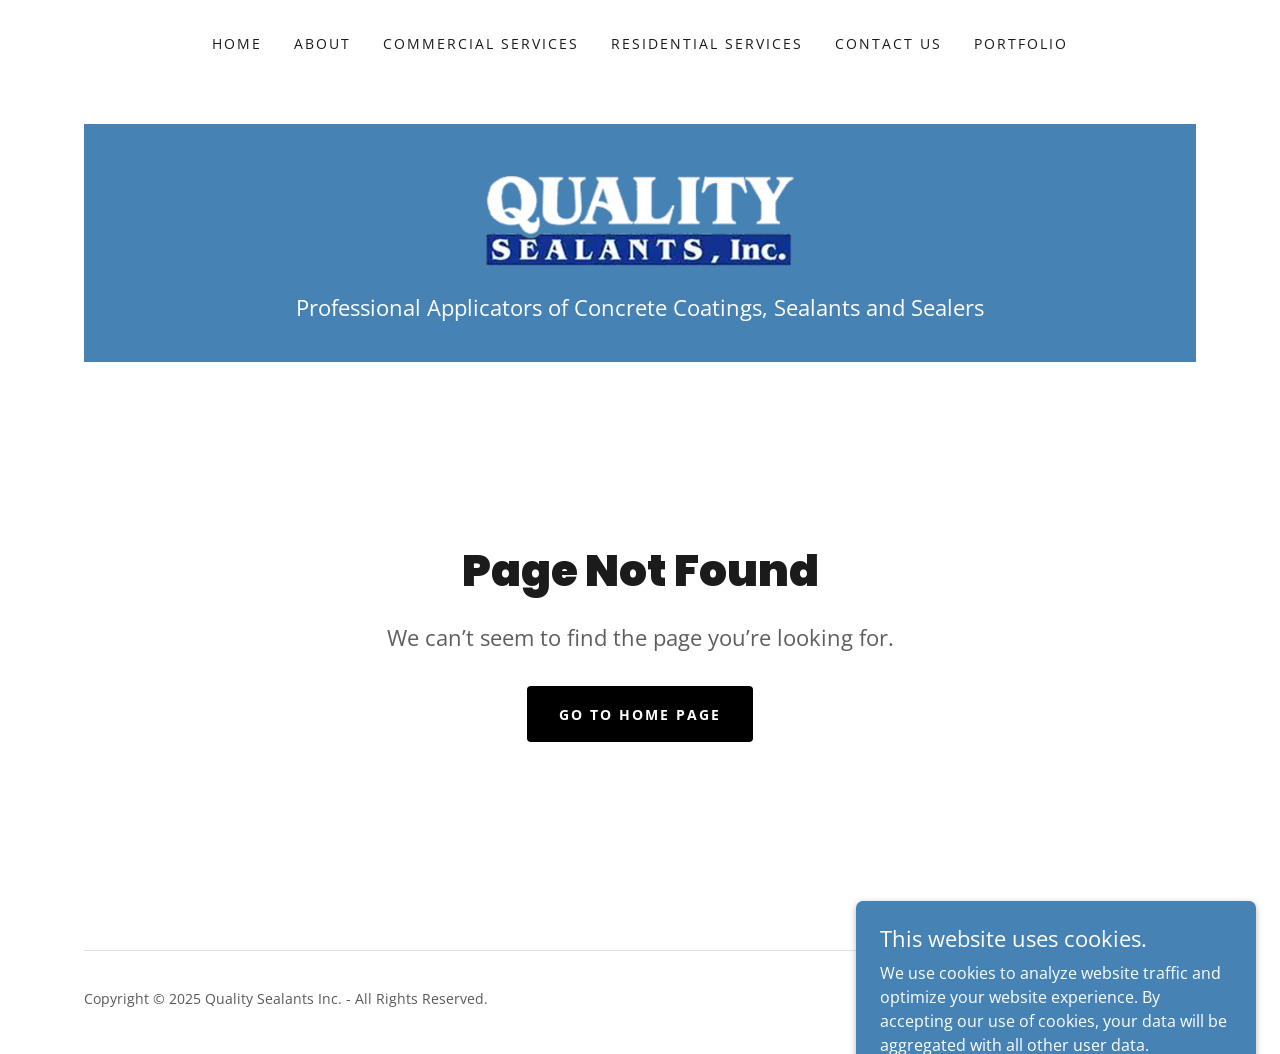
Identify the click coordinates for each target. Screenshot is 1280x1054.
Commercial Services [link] (481, 43)
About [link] (322, 43)
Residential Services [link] (707, 43)
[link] (640, 219)
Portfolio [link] (1021, 43)
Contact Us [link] (888, 43)
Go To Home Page (640, 714)
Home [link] (237, 43)
